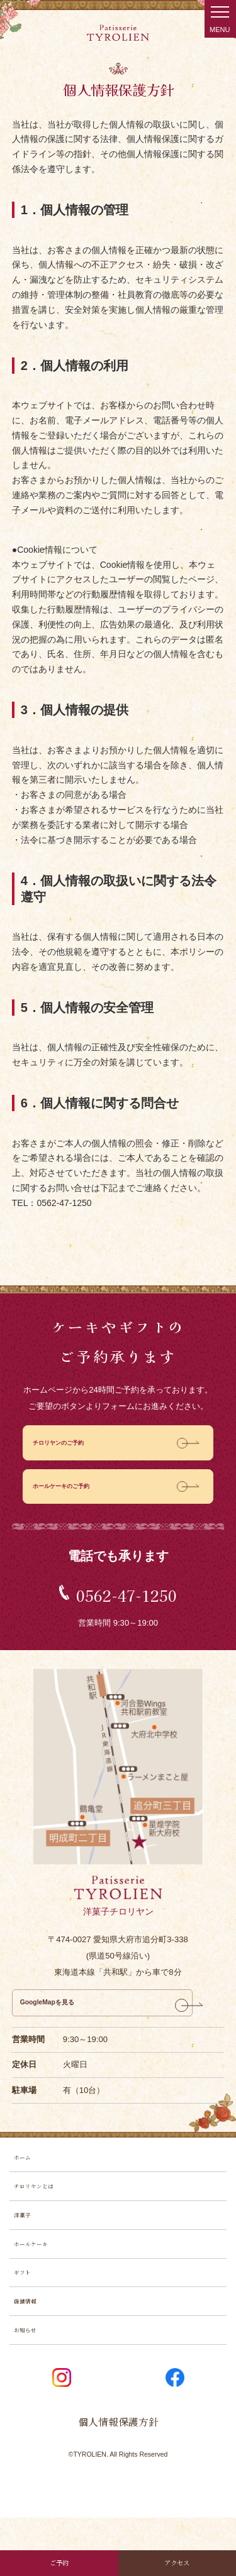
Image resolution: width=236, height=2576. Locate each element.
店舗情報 (30, 2350)
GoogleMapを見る (62, 2017)
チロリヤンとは (42, 2213)
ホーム (26, 2178)
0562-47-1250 (126, 1603)
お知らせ (30, 2385)
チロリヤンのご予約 (69, 1445)
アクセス (177, 2559)
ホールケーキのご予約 (74, 1494)
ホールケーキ (38, 2282)
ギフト (26, 2316)
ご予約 (59, 2559)
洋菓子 (26, 2247)
